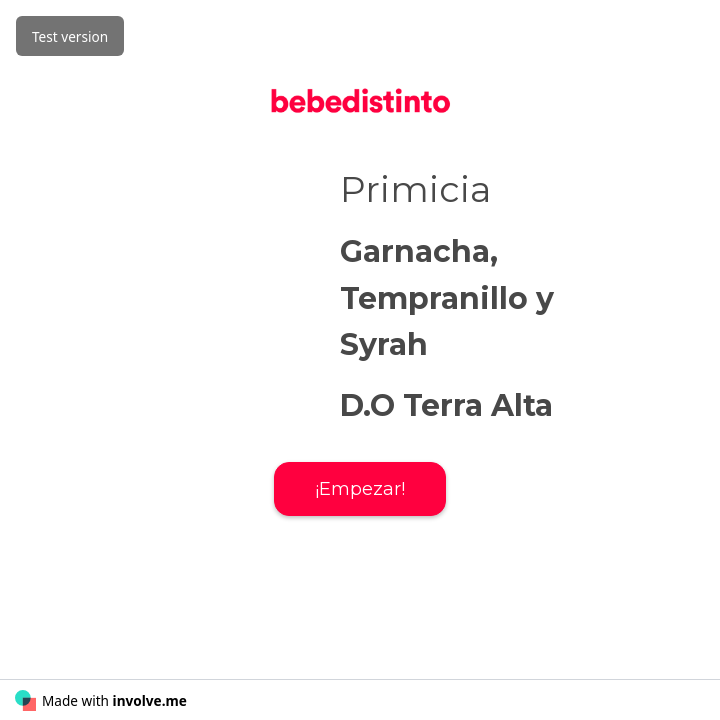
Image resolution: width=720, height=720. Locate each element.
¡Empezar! (360, 489)
